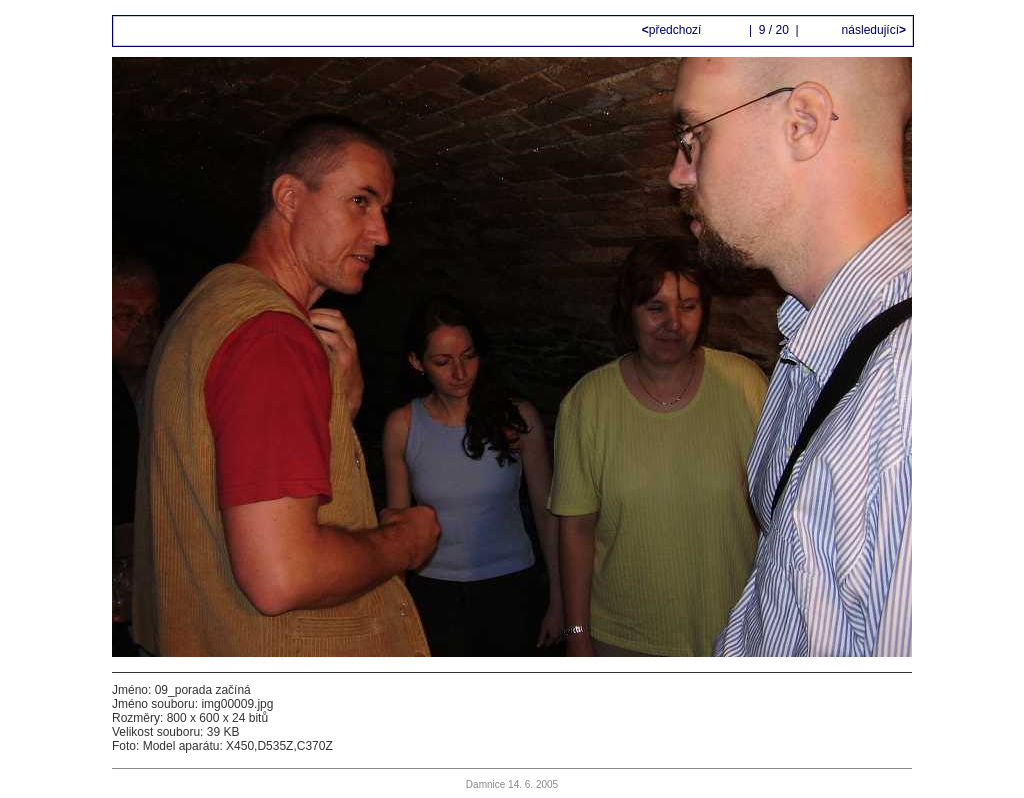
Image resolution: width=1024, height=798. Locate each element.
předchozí (673, 30)
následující (872, 30)
